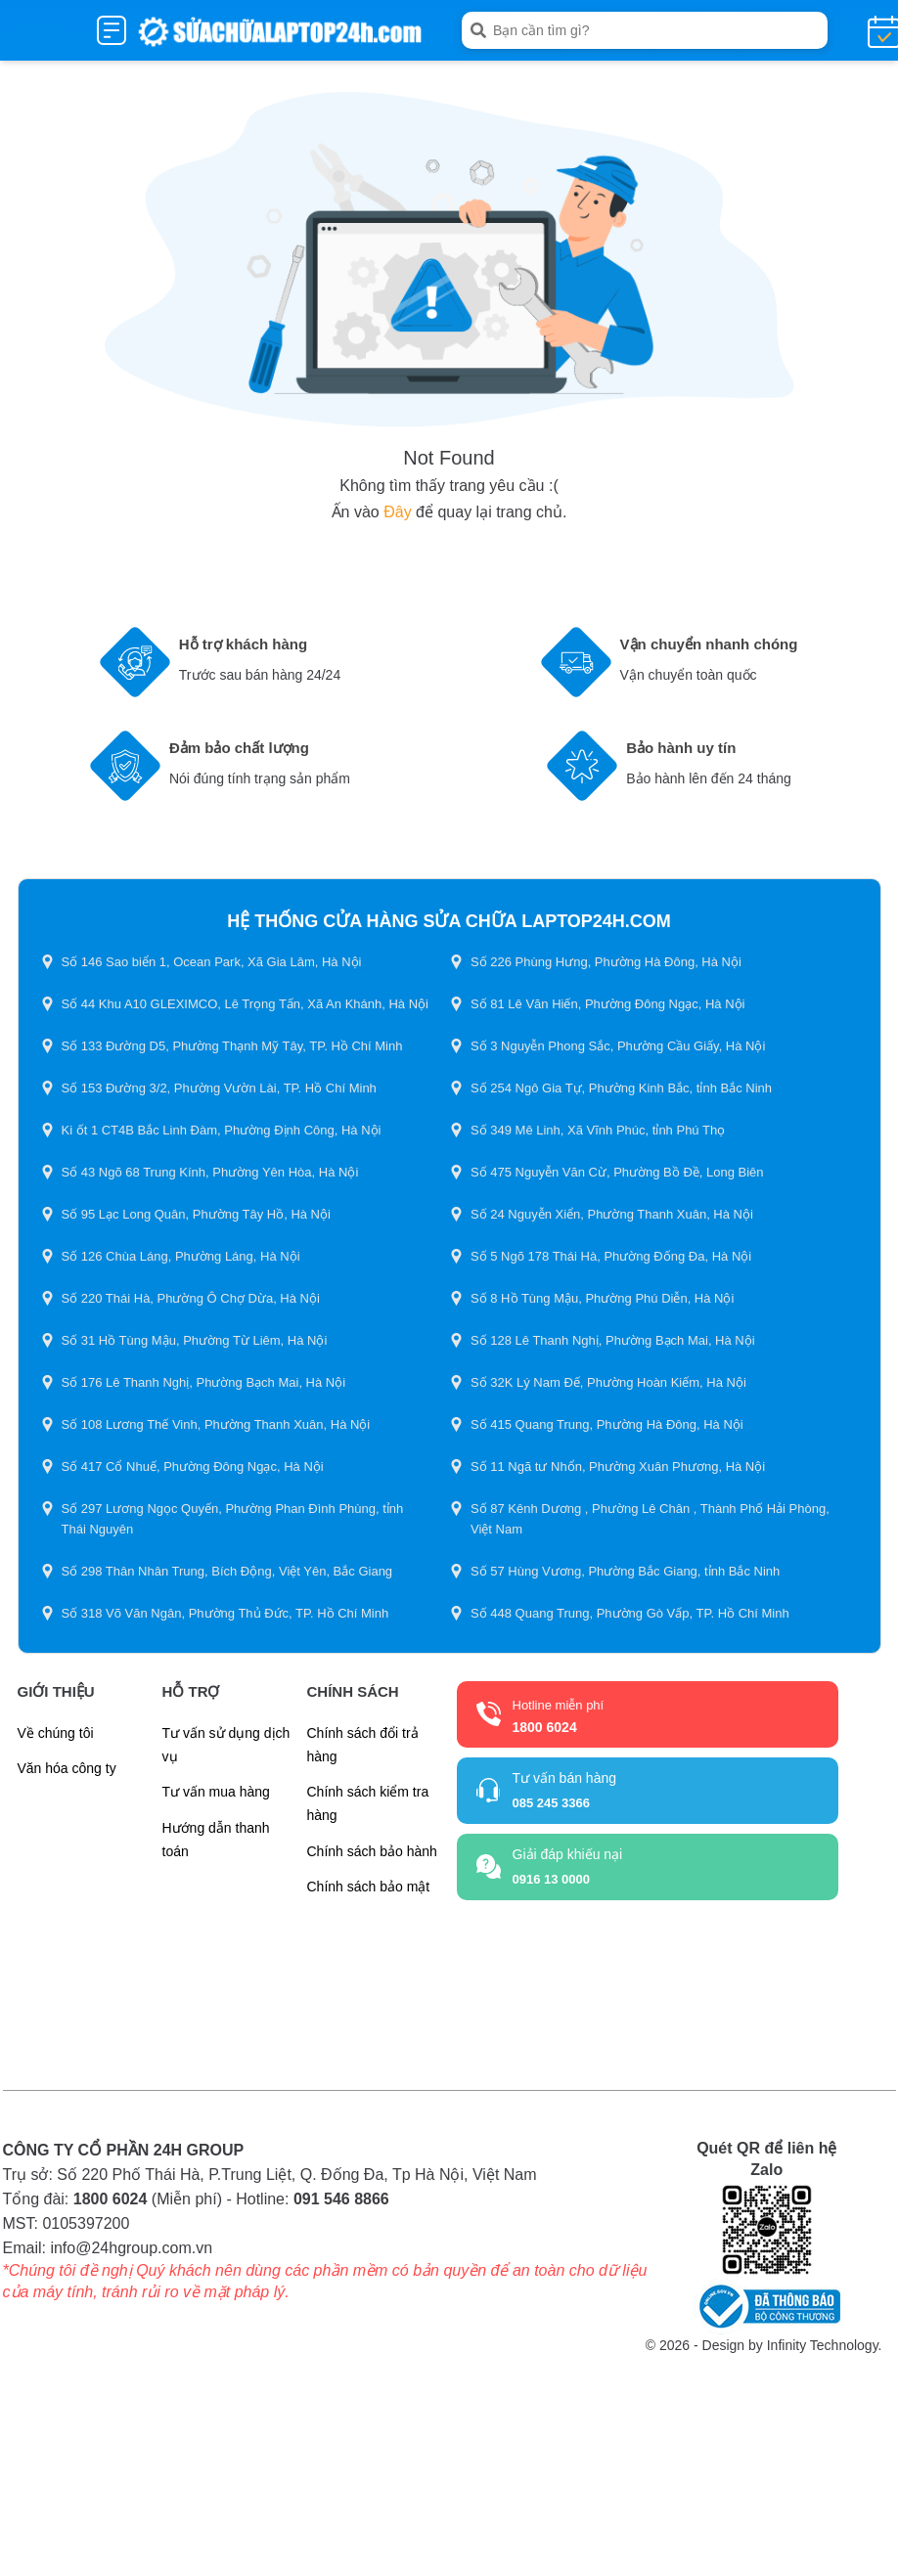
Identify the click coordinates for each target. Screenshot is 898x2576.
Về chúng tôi (56, 1733)
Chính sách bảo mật (368, 1886)
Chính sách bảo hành (372, 1851)
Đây (397, 512)
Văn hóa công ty (67, 1768)
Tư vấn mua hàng (216, 1791)
